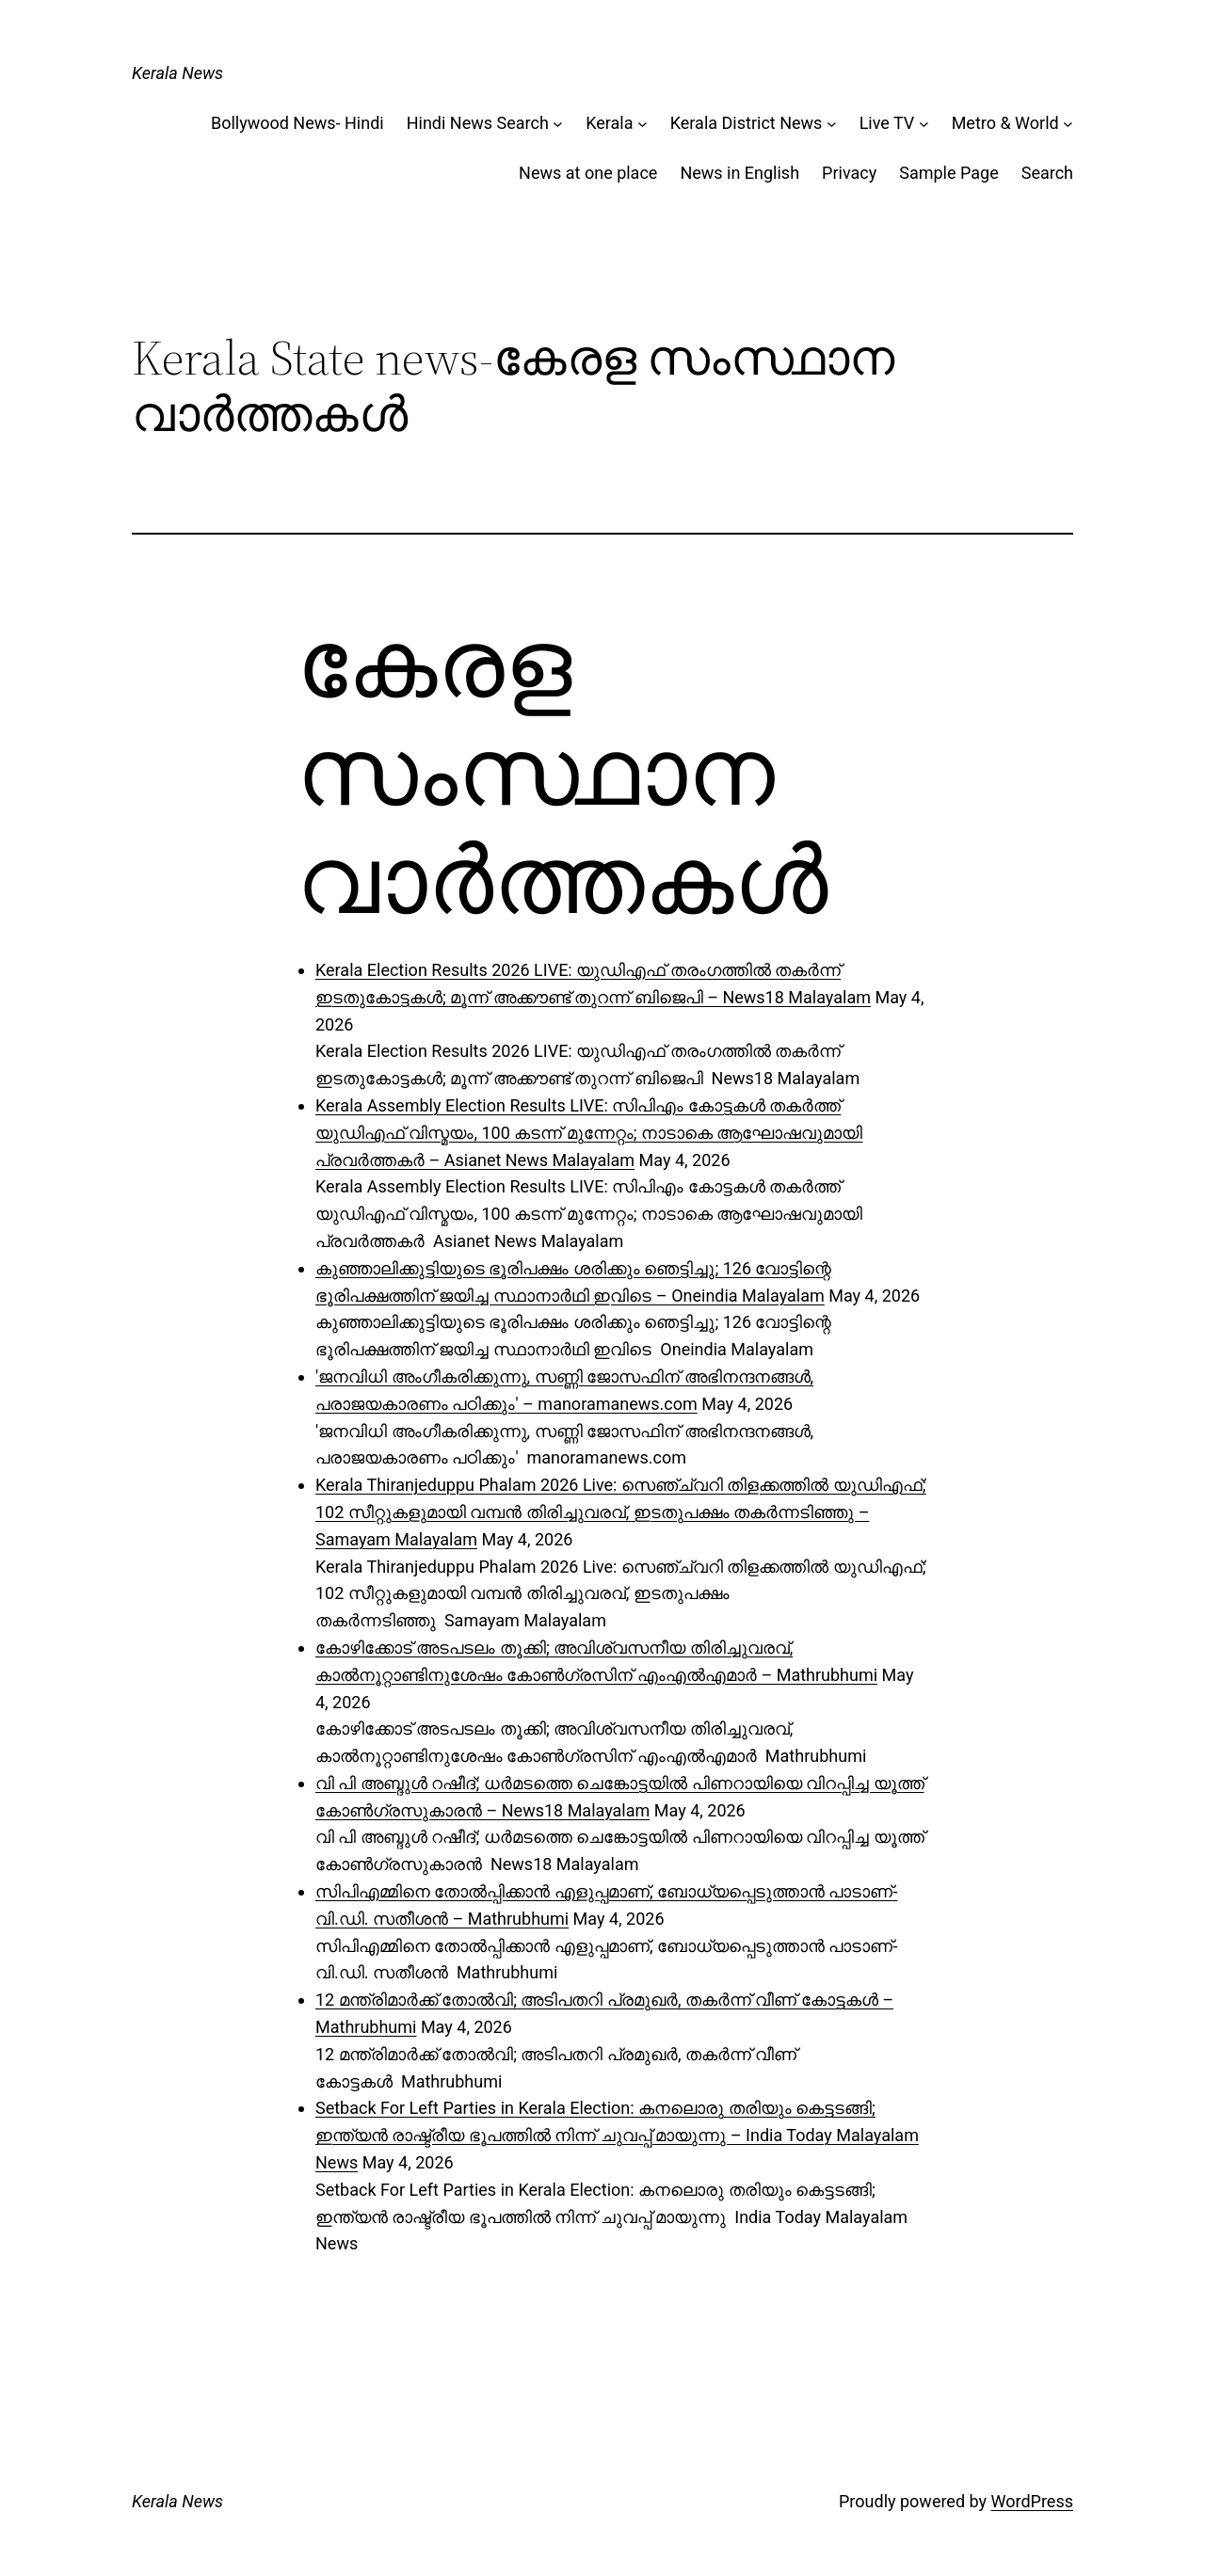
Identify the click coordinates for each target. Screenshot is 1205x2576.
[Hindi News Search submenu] (558, 124)
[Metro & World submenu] (1068, 124)
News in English (739, 173)
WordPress (1032, 2501)
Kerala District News (746, 123)
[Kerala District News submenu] (832, 124)
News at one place (588, 173)
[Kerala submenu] (642, 124)
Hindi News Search (478, 123)
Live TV (887, 123)
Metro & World (1005, 123)
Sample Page (948, 173)
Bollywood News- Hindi (297, 123)
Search (1047, 173)
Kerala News (177, 73)
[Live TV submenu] (924, 124)
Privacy (849, 173)
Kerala (609, 123)
